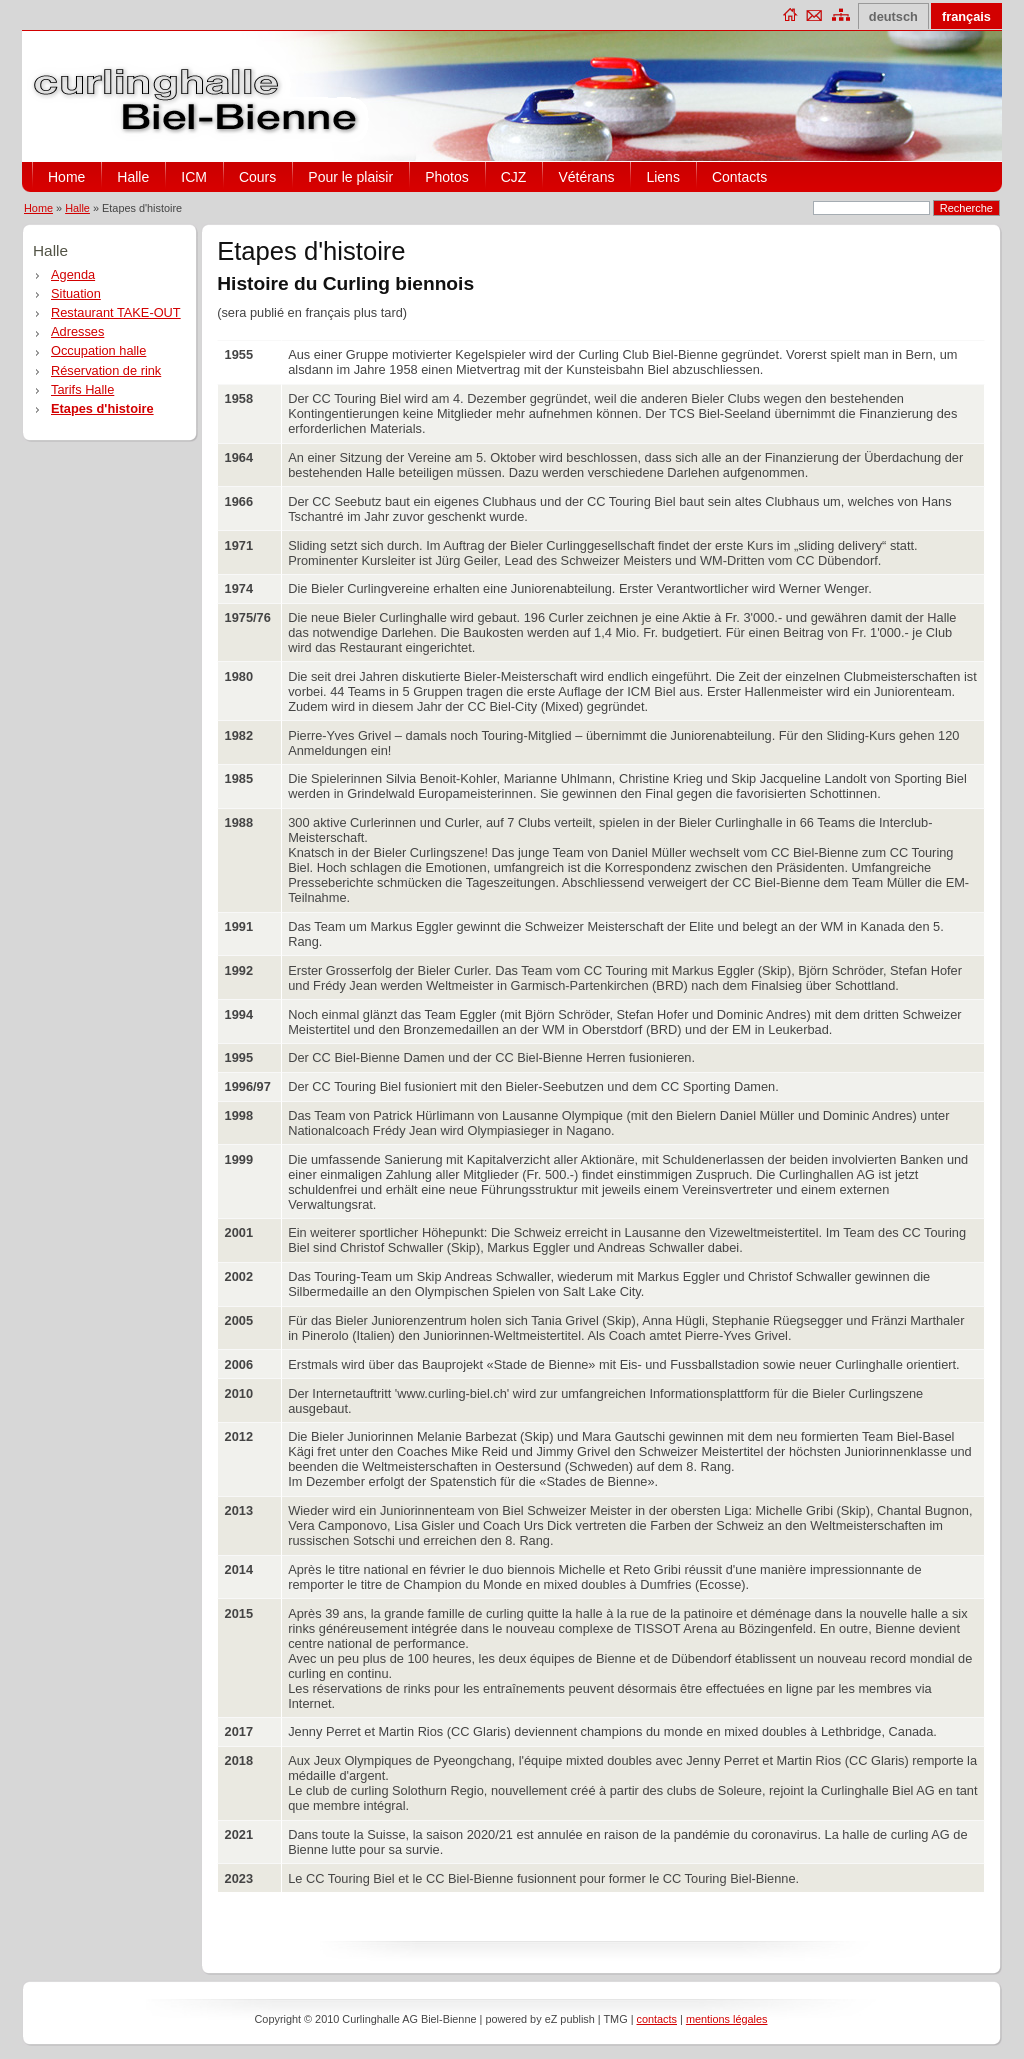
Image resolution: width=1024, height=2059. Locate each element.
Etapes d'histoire (102, 408)
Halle (133, 177)
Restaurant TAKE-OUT (116, 312)
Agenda (73, 274)
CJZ (514, 177)
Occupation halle (98, 350)
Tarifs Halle (82, 389)
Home (66, 177)
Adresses (77, 331)
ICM (194, 177)
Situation (76, 293)
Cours (257, 177)
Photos (447, 177)
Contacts (739, 177)
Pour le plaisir (350, 177)
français (966, 16)
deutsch (893, 16)
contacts (657, 2019)
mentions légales (727, 2019)
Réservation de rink (106, 370)
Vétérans (586, 177)
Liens (662, 177)
